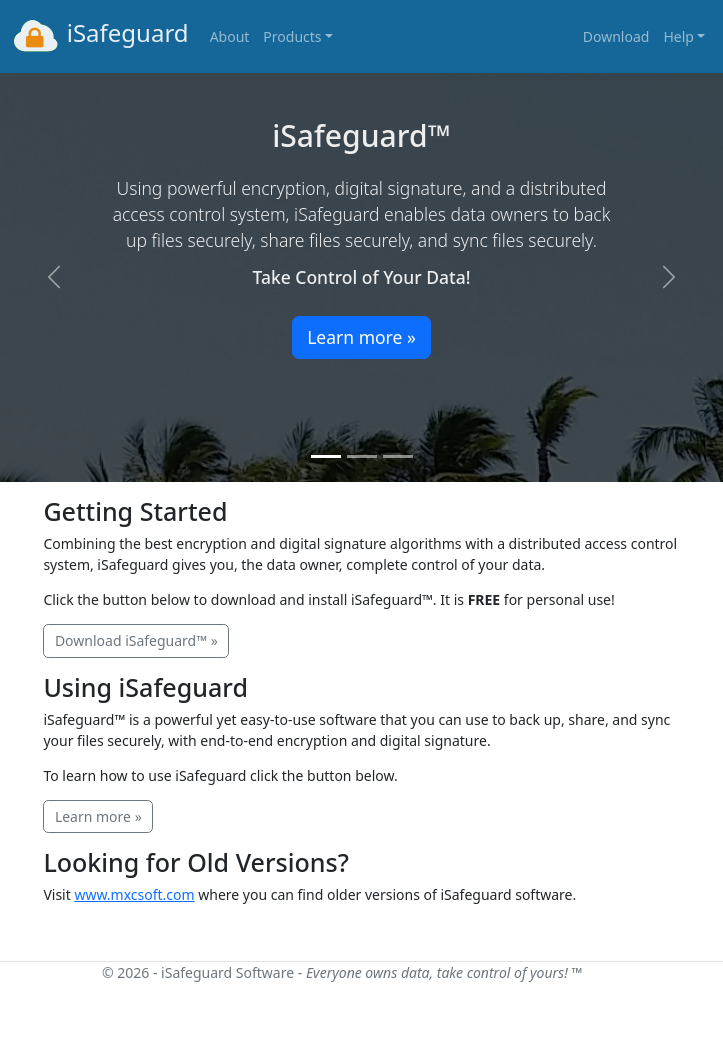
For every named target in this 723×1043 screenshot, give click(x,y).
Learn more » (361, 337)
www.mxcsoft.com (134, 894)
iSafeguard (100, 36)
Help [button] (678, 36)
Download (616, 36)
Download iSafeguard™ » (136, 640)
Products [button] (292, 36)
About (230, 36)
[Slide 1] (326, 456)
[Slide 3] (398, 456)
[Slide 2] (362, 456)
